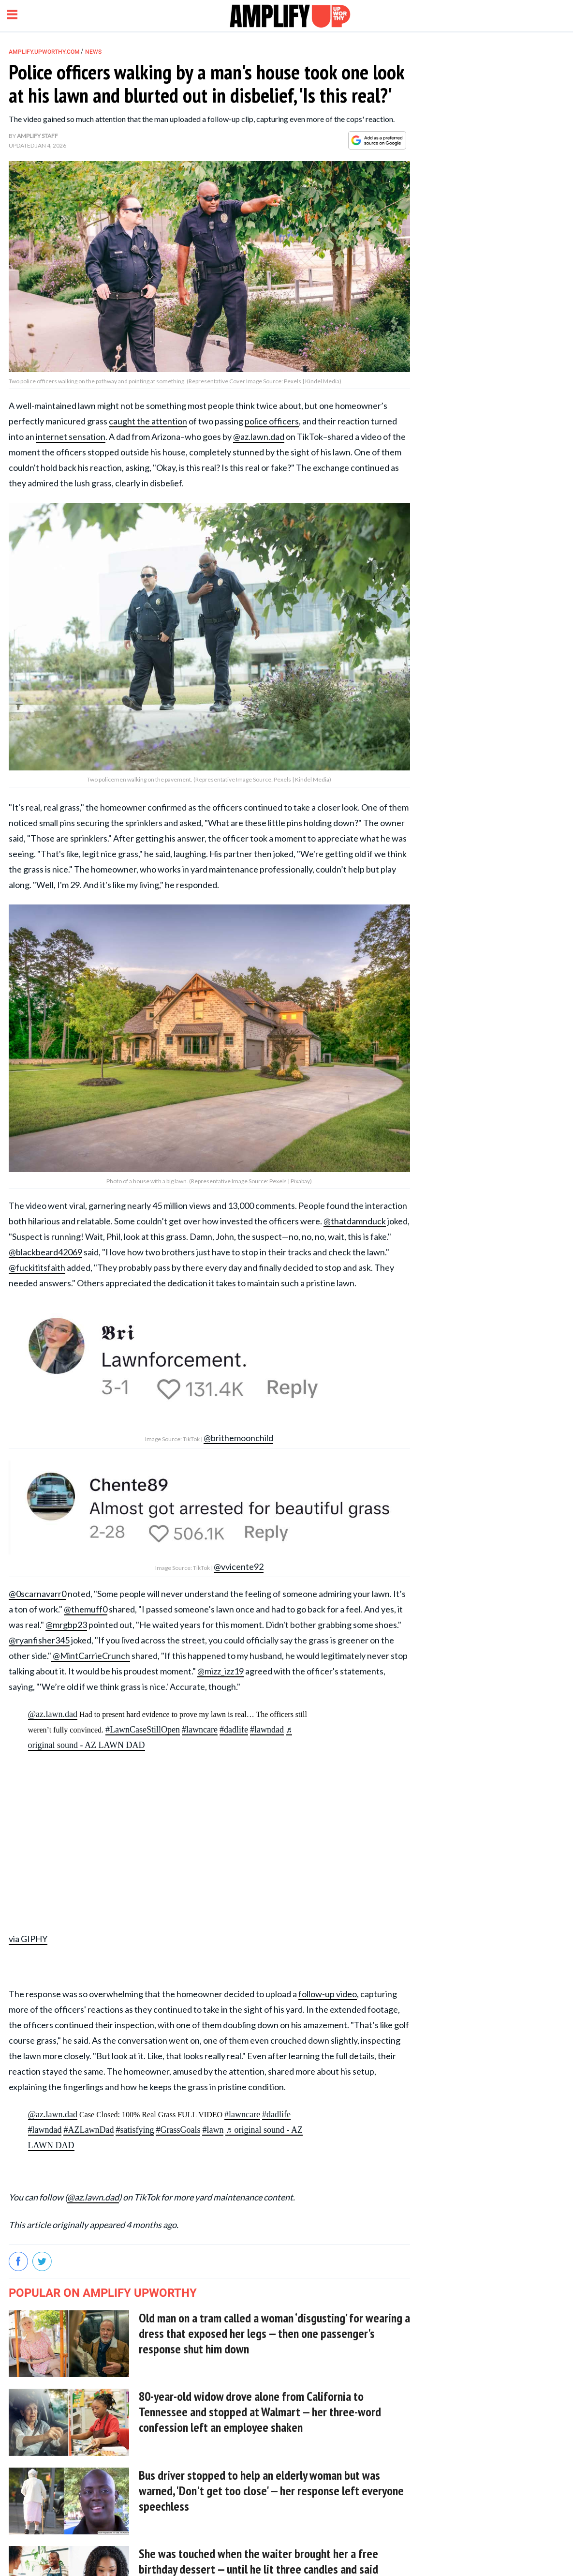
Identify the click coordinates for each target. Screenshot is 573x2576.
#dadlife (234, 1729)
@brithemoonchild (238, 1437)
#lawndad (267, 1729)
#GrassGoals (178, 2130)
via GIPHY (28, 1938)
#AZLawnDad (88, 2130)
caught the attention (148, 421)
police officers (272, 421)
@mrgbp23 (66, 1624)
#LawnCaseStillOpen (142, 1729)
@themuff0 (85, 1609)
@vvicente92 (239, 1566)
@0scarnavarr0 (37, 1593)
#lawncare (200, 1729)
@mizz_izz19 (220, 1671)
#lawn (212, 2130)
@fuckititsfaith (37, 1267)
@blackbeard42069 (45, 1252)
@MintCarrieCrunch (90, 1655)
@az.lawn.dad (258, 436)
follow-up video (327, 1993)
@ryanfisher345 (39, 1640)
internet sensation (70, 436)
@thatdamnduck (354, 1221)
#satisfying (135, 2130)
